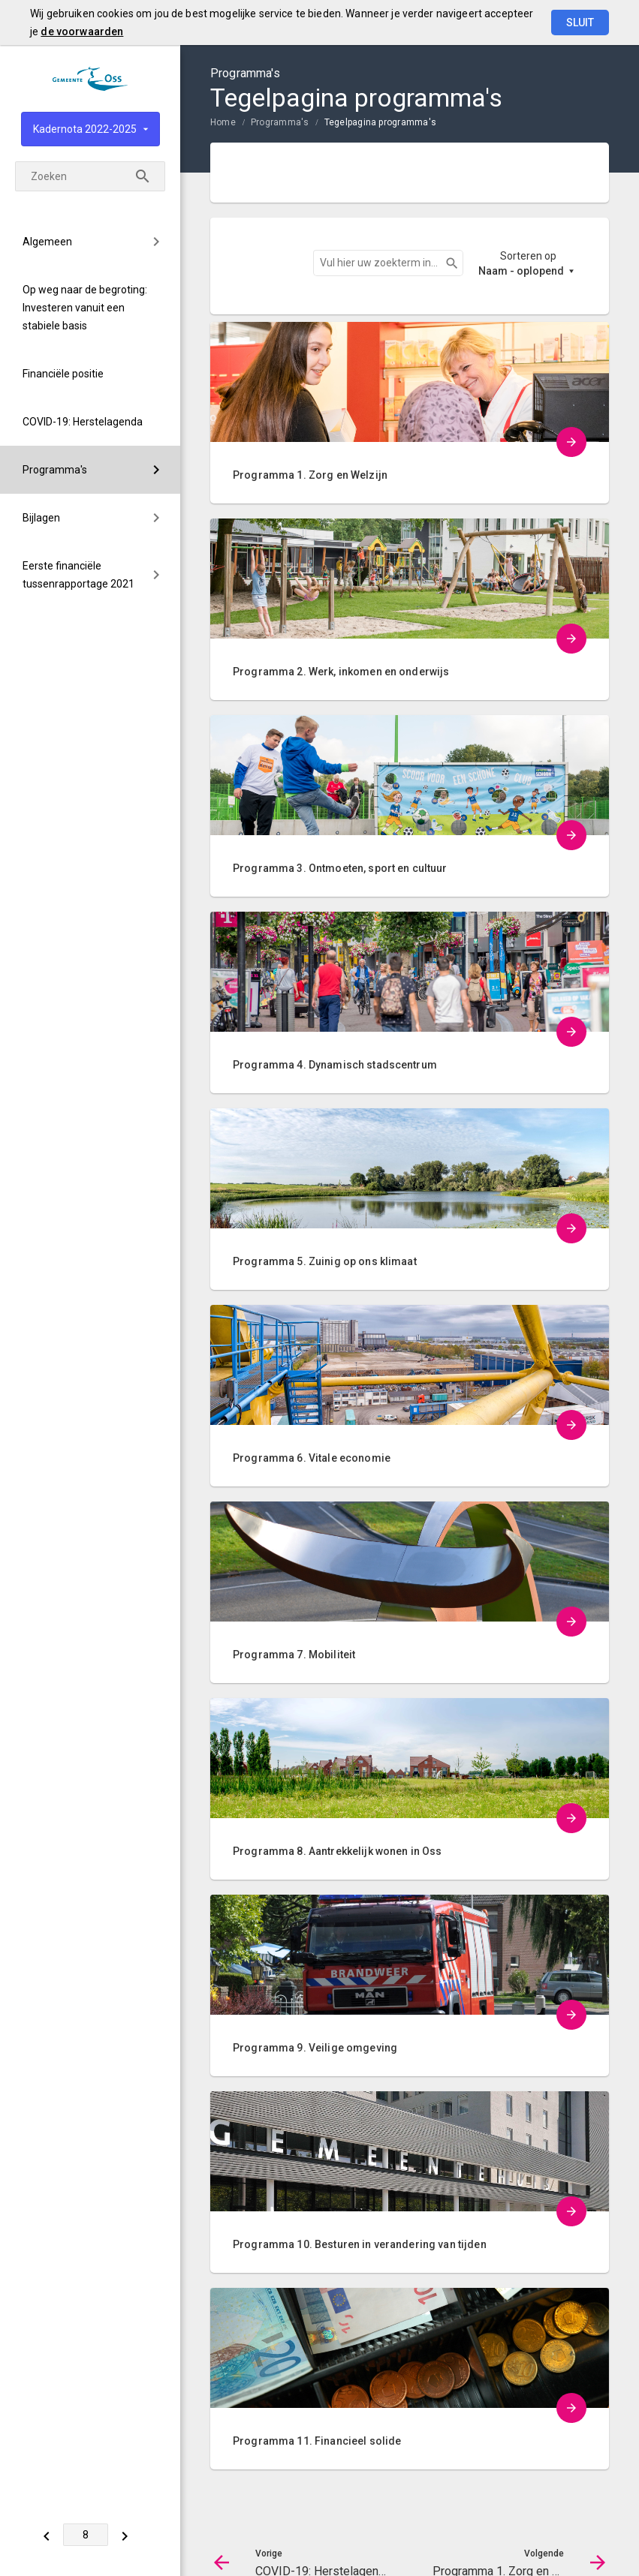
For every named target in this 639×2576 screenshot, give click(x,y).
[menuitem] (90, 242)
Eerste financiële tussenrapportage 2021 (78, 575)
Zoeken (445, 263)
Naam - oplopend (521, 271)
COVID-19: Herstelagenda (83, 422)
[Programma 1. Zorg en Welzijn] (126, 2534)
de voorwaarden (82, 32)
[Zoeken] (143, 176)
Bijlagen (41, 518)
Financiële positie (63, 374)
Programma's (55, 470)
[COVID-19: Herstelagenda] (47, 2534)
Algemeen (47, 242)
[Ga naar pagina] (86, 2534)
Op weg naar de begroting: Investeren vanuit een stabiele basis (85, 308)
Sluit (580, 23)
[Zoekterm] (90, 176)
